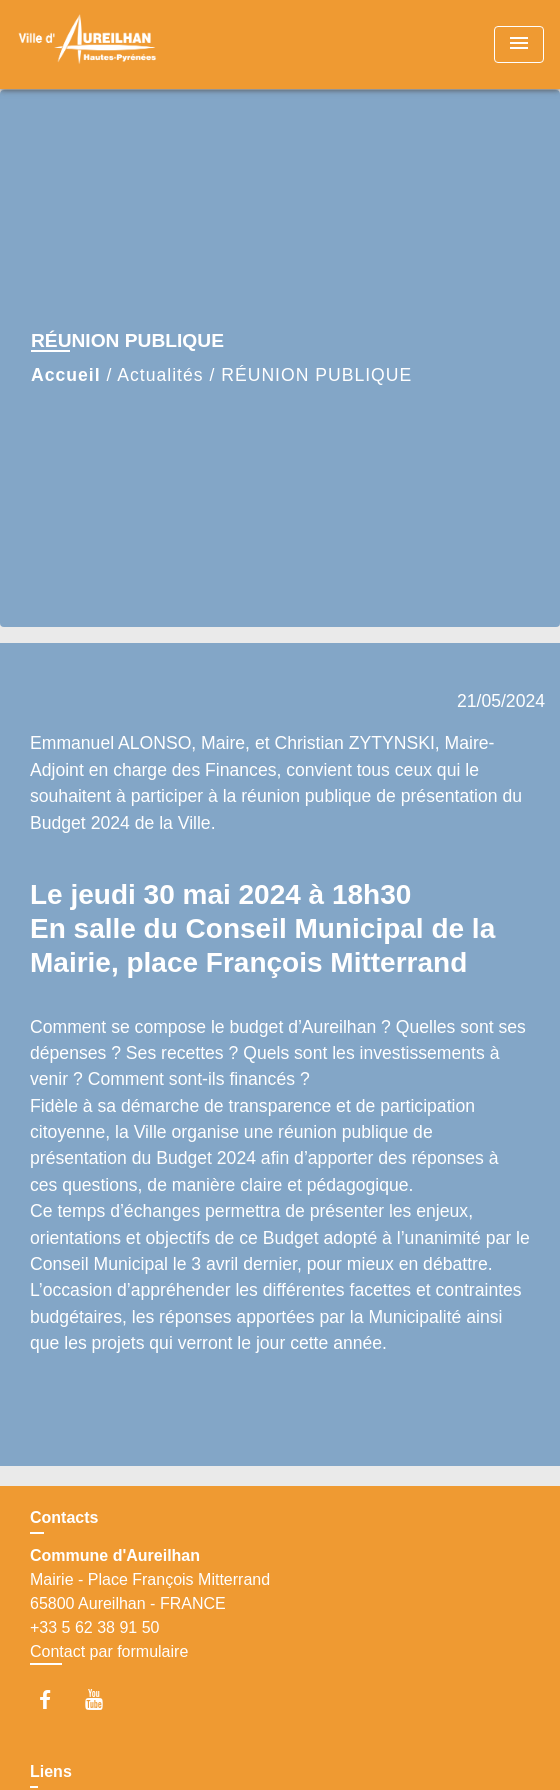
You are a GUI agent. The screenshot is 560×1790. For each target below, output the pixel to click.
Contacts (64, 1517)
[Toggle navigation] (519, 44)
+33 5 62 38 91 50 (94, 1627)
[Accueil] (91, 44)
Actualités (160, 375)
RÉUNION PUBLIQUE (316, 375)
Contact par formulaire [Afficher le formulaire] (109, 1651)
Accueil (66, 375)
